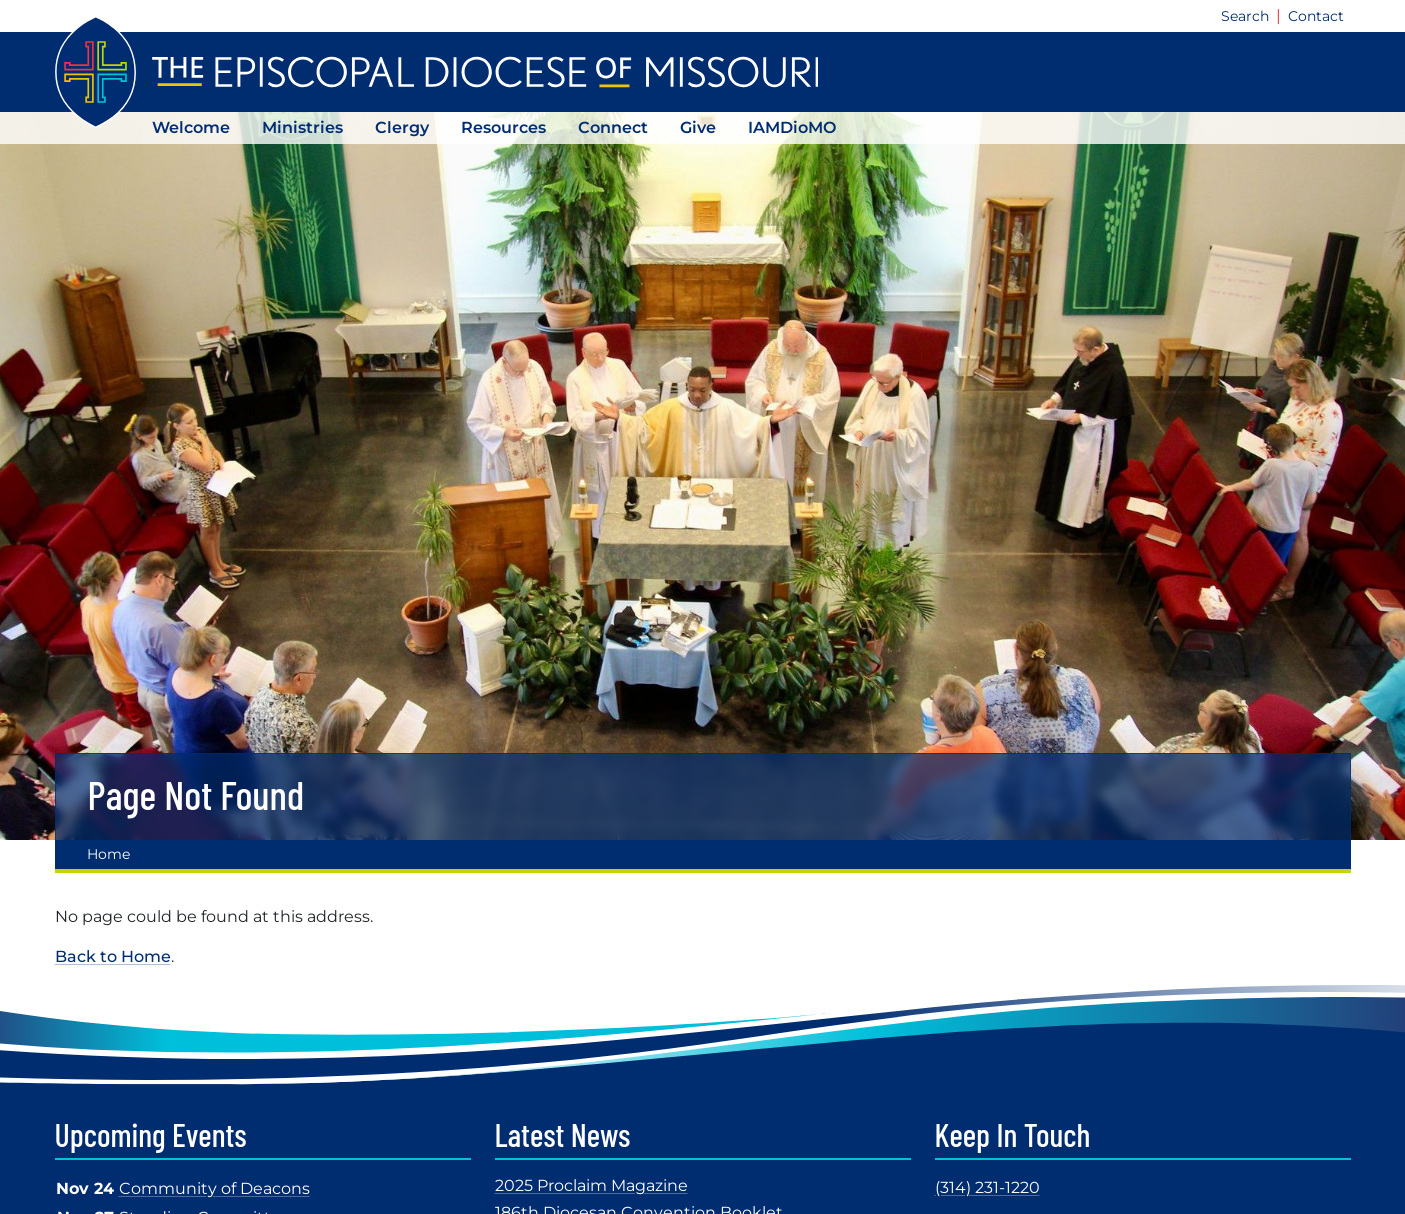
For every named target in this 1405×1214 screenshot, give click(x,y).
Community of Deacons (214, 1188)
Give (698, 127)
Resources (503, 127)
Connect (613, 127)
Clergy (402, 127)
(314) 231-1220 (987, 1187)
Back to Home (113, 956)
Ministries (302, 127)
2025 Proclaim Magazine (591, 1185)
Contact (1316, 16)
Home (108, 854)
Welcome (191, 127)
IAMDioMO (792, 127)
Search (1245, 16)
